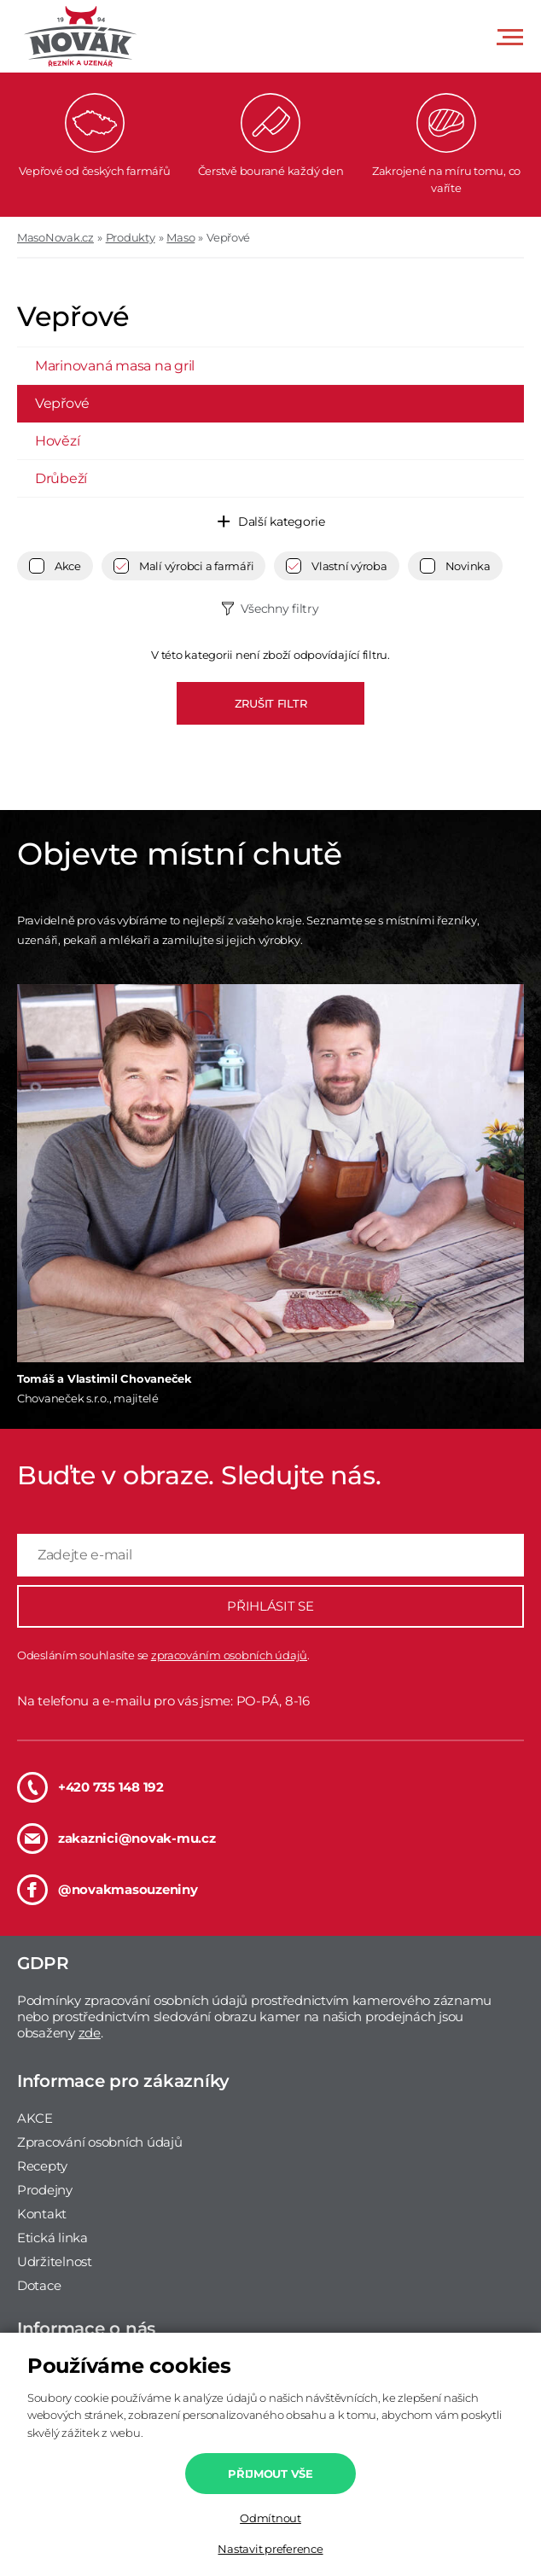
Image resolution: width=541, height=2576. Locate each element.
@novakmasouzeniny (107, 1889)
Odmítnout (270, 2518)
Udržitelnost (54, 2261)
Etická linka (52, 2237)
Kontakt (42, 2214)
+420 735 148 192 (90, 1787)
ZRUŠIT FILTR (271, 703)
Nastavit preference (270, 2549)
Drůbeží (61, 478)
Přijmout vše (270, 2473)
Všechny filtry (279, 608)
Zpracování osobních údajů (100, 2142)
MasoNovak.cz (55, 237)
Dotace (39, 2285)
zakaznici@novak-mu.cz (116, 1838)
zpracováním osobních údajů (229, 1655)
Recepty (42, 2166)
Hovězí (57, 441)
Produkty (130, 237)
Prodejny (45, 2190)
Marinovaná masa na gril (115, 366)
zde (90, 2033)
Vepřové (228, 237)
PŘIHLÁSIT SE (270, 1606)
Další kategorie (281, 521)
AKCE (35, 2118)
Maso (180, 237)
